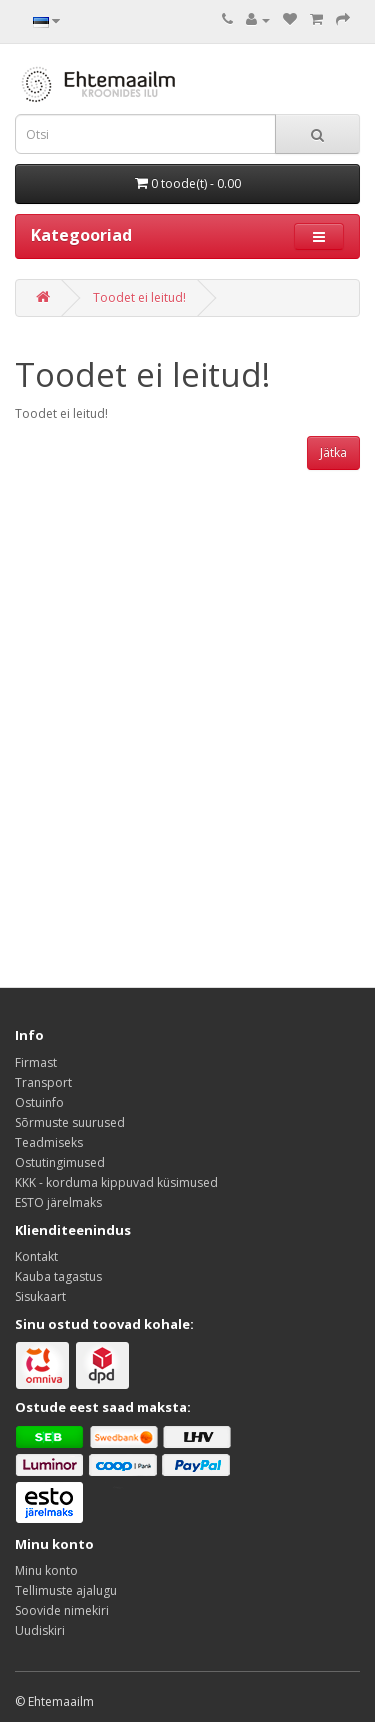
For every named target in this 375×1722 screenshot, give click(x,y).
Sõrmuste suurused (70, 1122)
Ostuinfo (39, 1102)
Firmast (36, 1062)
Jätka (333, 452)
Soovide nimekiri (62, 1610)
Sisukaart (40, 1296)
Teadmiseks (49, 1142)
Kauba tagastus (58, 1276)
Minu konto (46, 1570)
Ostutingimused (60, 1162)
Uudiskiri (40, 1630)
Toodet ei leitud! (139, 297)
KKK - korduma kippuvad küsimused (116, 1182)
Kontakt (36, 1256)
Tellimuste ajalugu (66, 1590)
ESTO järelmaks (58, 1202)
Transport (43, 1082)
